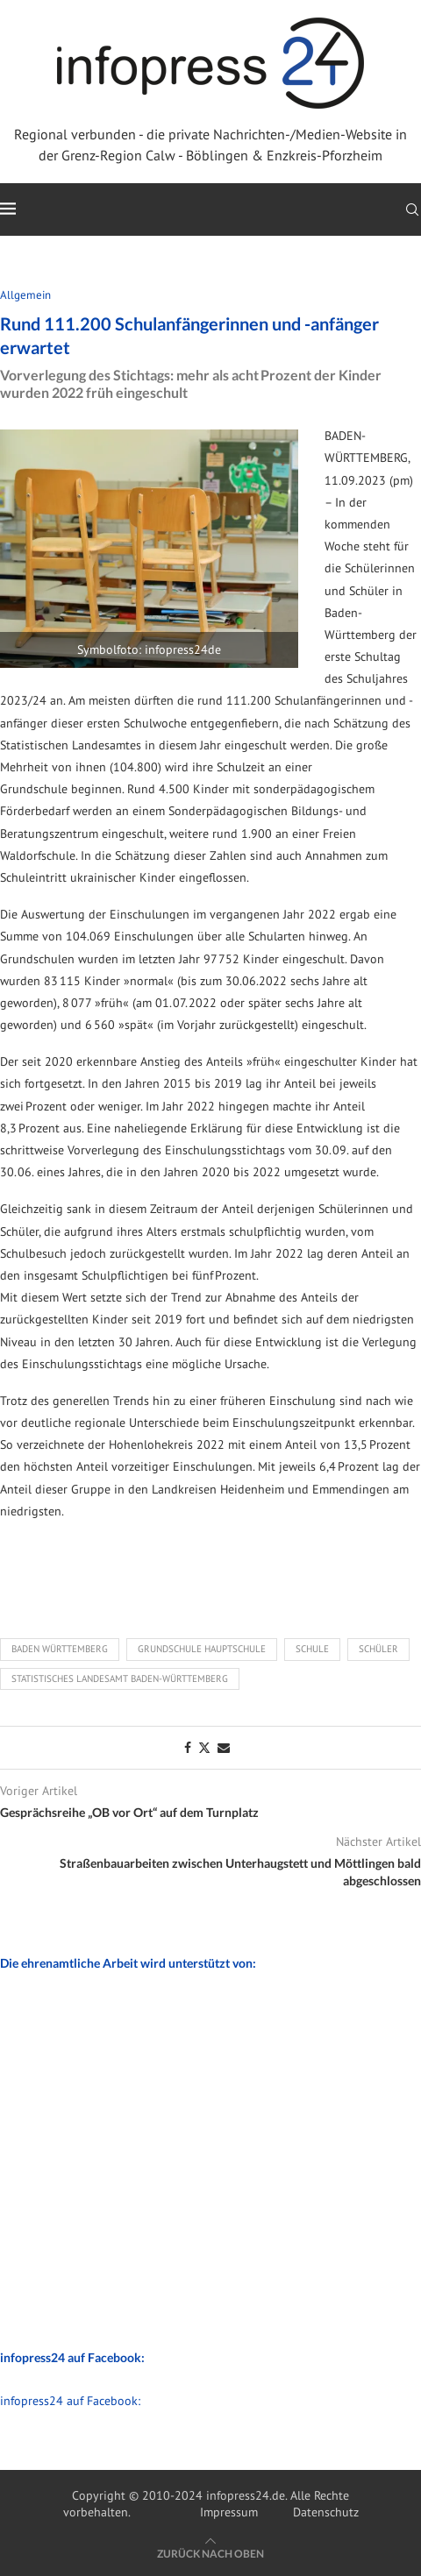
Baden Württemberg (59, 1649)
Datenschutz (326, 2512)
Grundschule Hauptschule (202, 1649)
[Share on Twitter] (204, 1748)
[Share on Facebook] (187, 1748)
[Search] (412, 209)
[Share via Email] (224, 1748)
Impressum (229, 2512)
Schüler (378, 1649)
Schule (312, 1649)
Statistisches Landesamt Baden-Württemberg (119, 1678)
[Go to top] (210, 2553)
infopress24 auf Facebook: (70, 2401)
